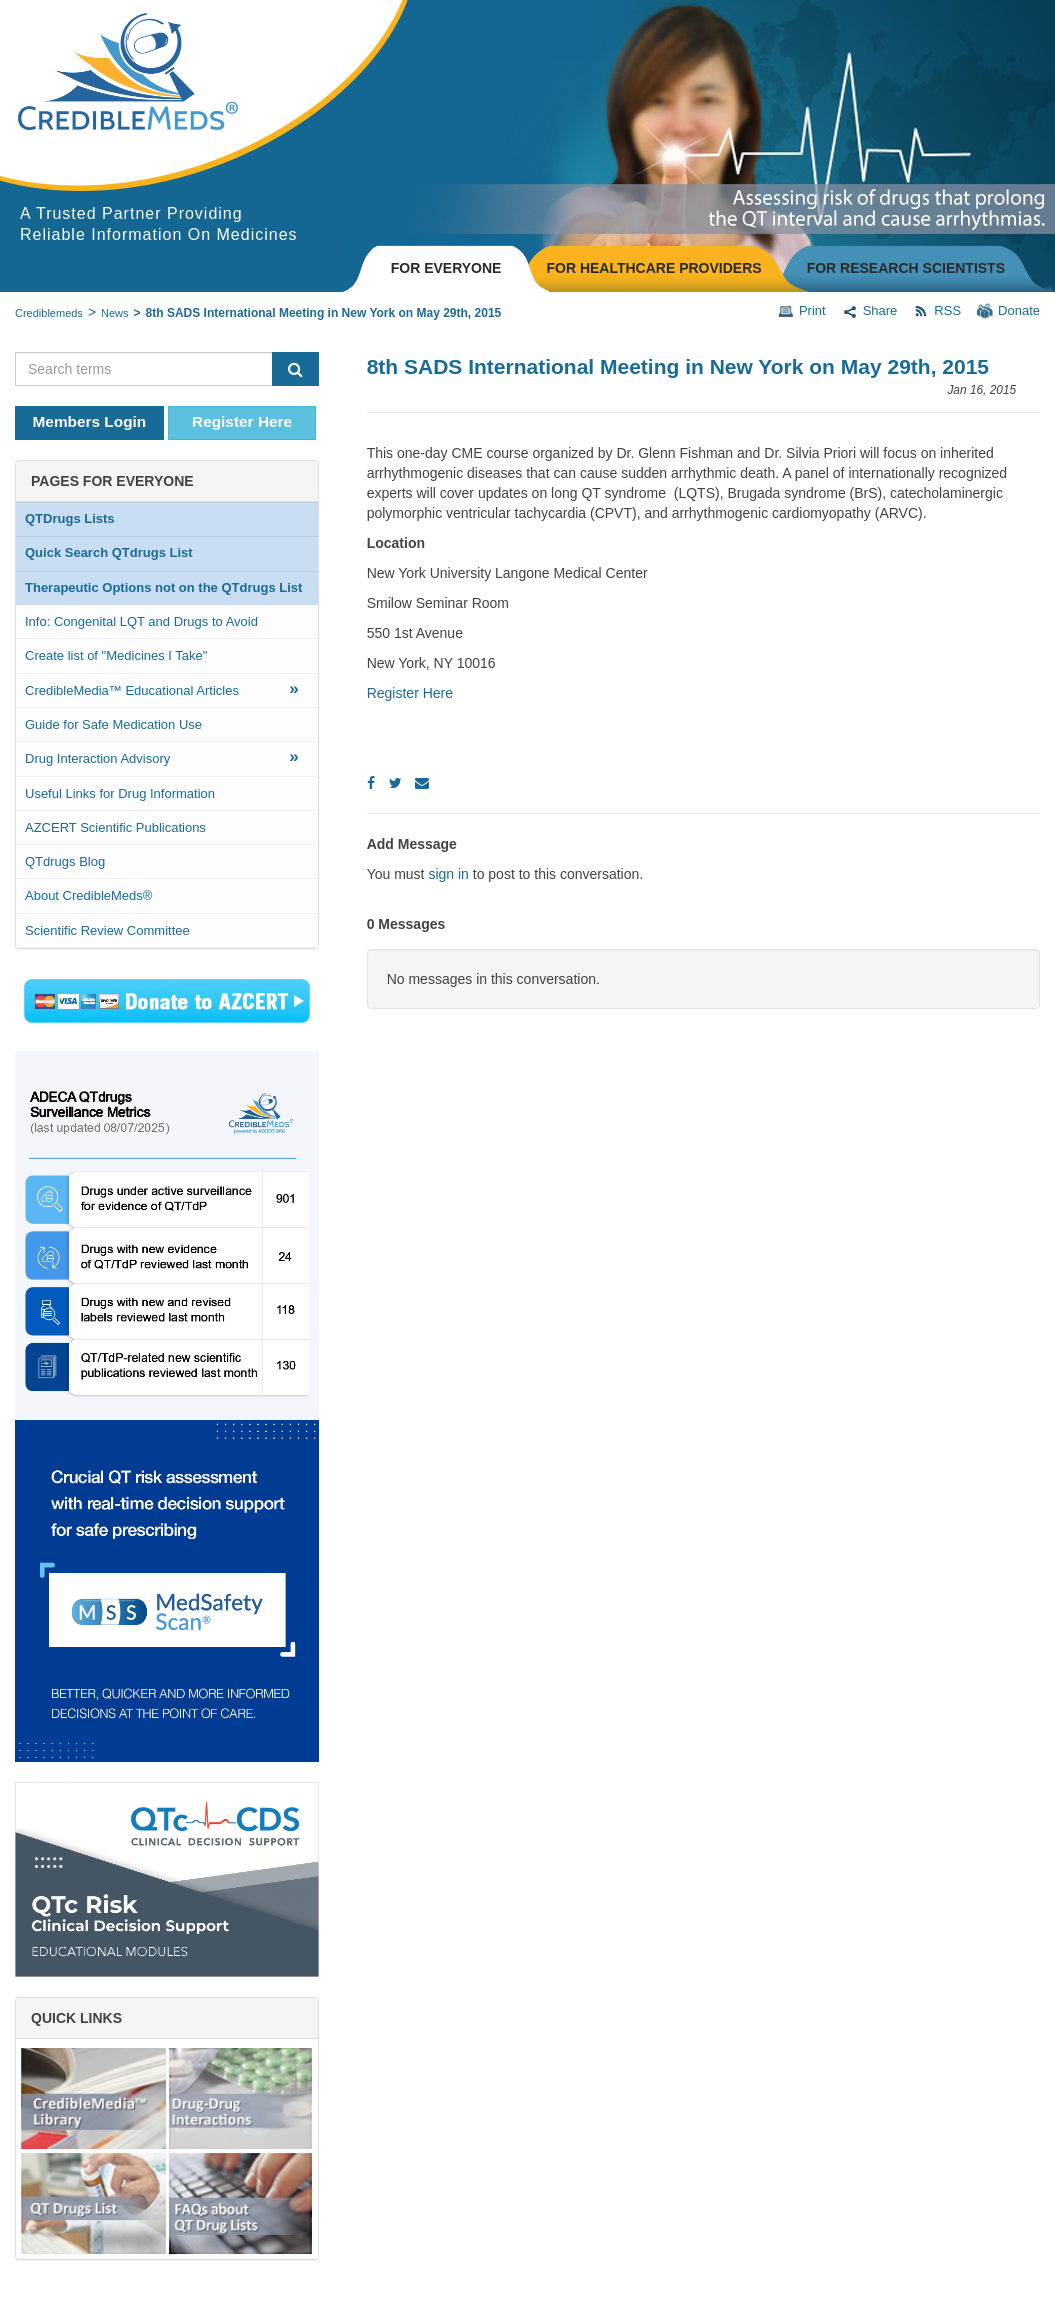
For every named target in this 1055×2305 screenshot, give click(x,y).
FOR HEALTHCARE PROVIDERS (653, 268)
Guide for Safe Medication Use (113, 724)
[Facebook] (371, 783)
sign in (448, 874)
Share (870, 311)
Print (802, 311)
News (115, 313)
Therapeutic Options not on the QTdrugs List (163, 587)
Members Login (90, 421)
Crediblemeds (49, 313)
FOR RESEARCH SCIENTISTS (906, 268)
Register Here (242, 421)
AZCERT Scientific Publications (115, 827)
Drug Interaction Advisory (162, 756)
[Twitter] (395, 783)
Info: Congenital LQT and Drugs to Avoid (141, 621)
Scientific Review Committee (107, 930)
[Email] (422, 783)
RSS (937, 311)
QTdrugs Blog (65, 861)
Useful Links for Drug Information (120, 793)
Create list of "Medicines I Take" (116, 655)
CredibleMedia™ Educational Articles (162, 688)
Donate (1008, 311)
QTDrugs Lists (70, 518)
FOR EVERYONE (446, 268)
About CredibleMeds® (88, 895)
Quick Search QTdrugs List (109, 552)
